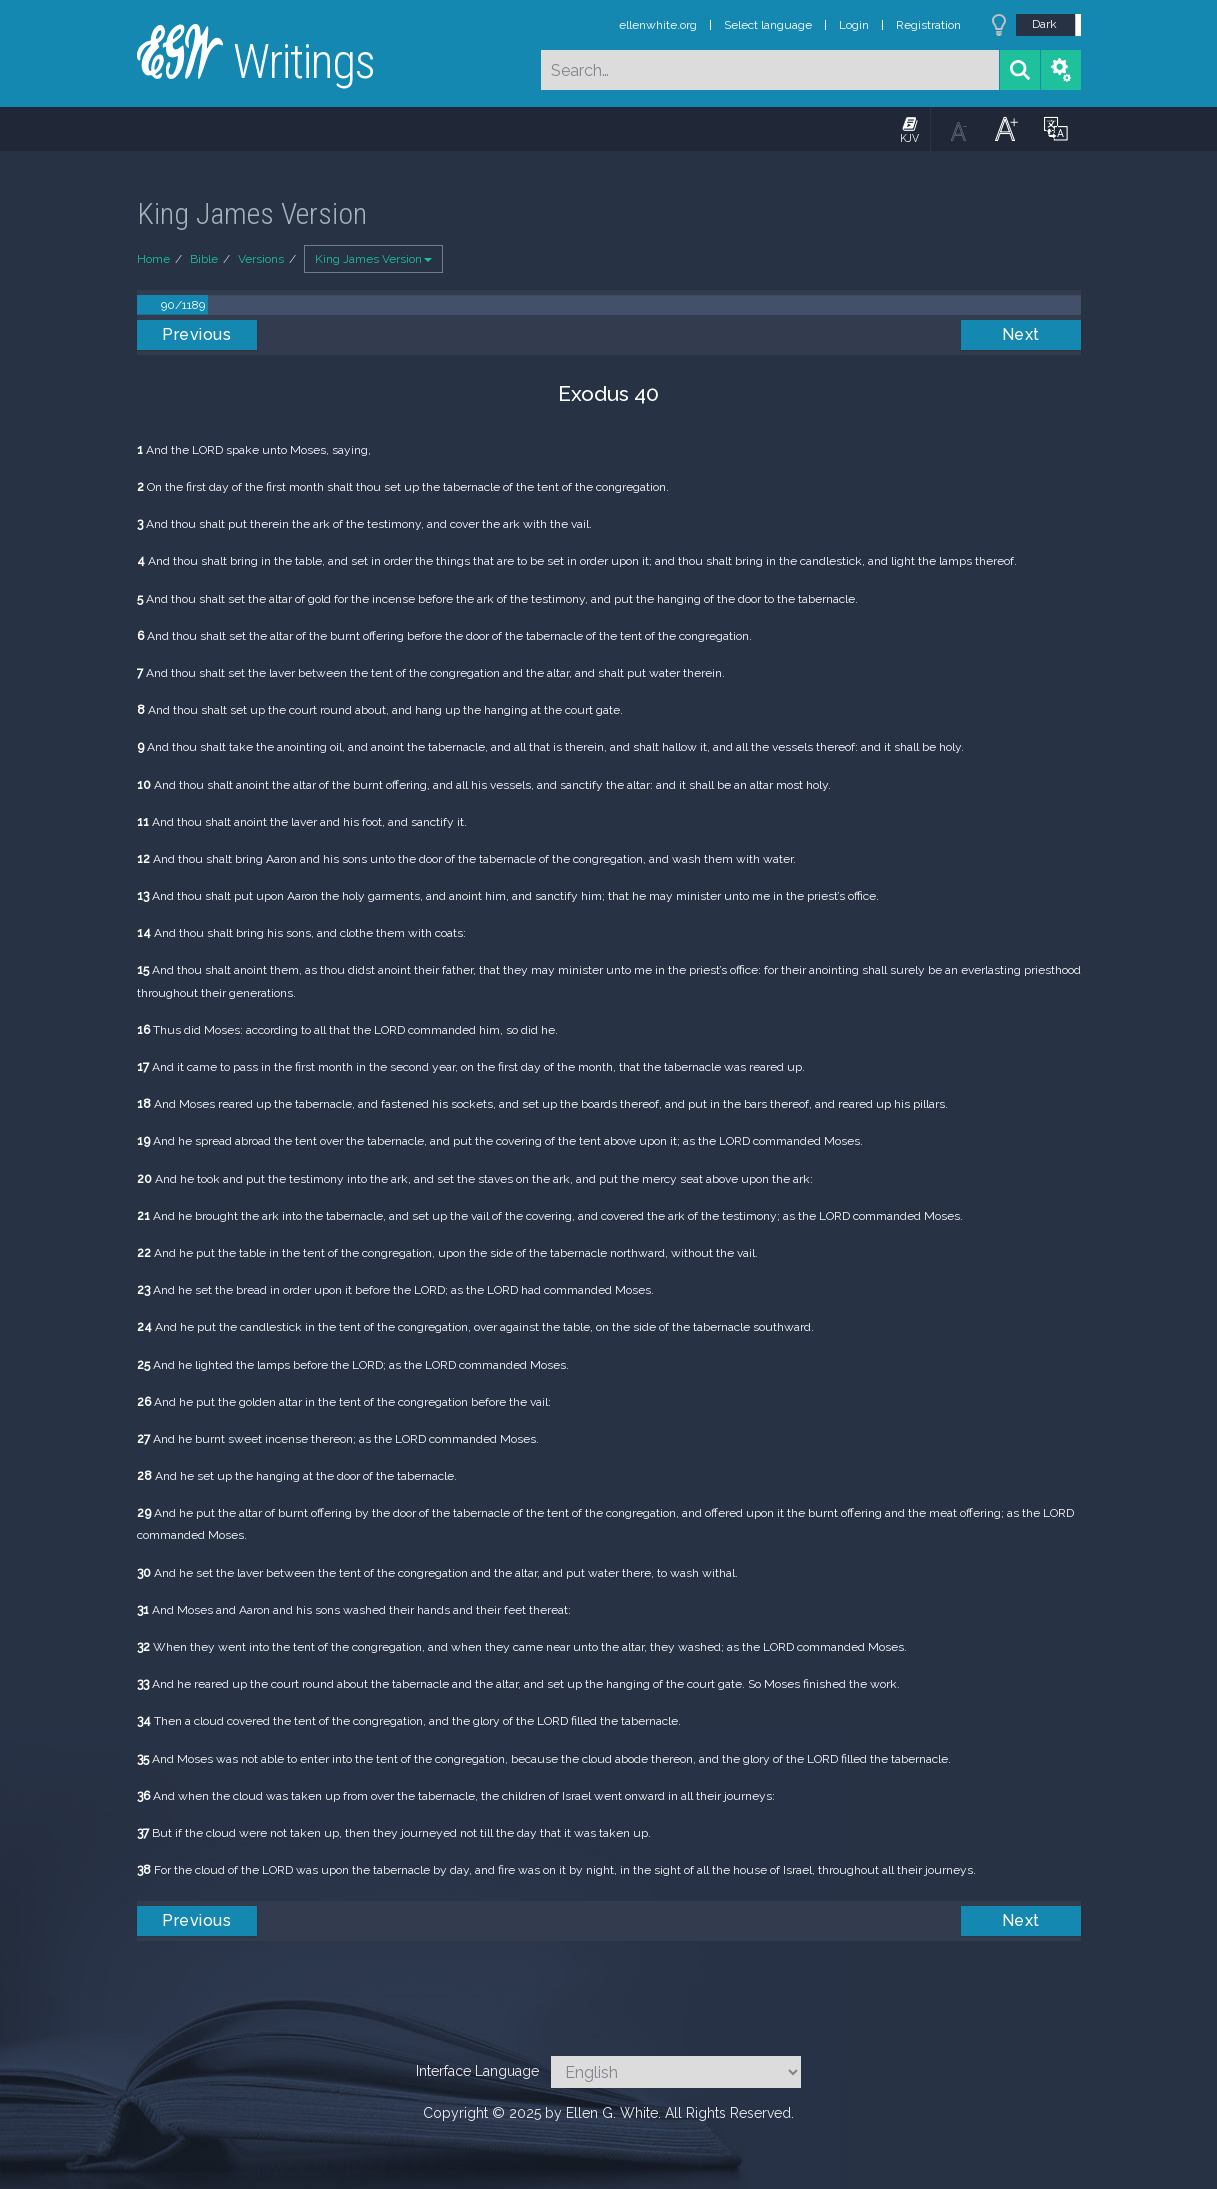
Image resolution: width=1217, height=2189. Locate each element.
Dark (1044, 24)
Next (1021, 334)
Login (854, 25)
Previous (196, 334)
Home (153, 259)
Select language (768, 25)
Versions (261, 259)
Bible (204, 259)
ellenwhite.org (658, 25)
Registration (928, 25)
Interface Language (477, 2071)
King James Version (373, 259)
